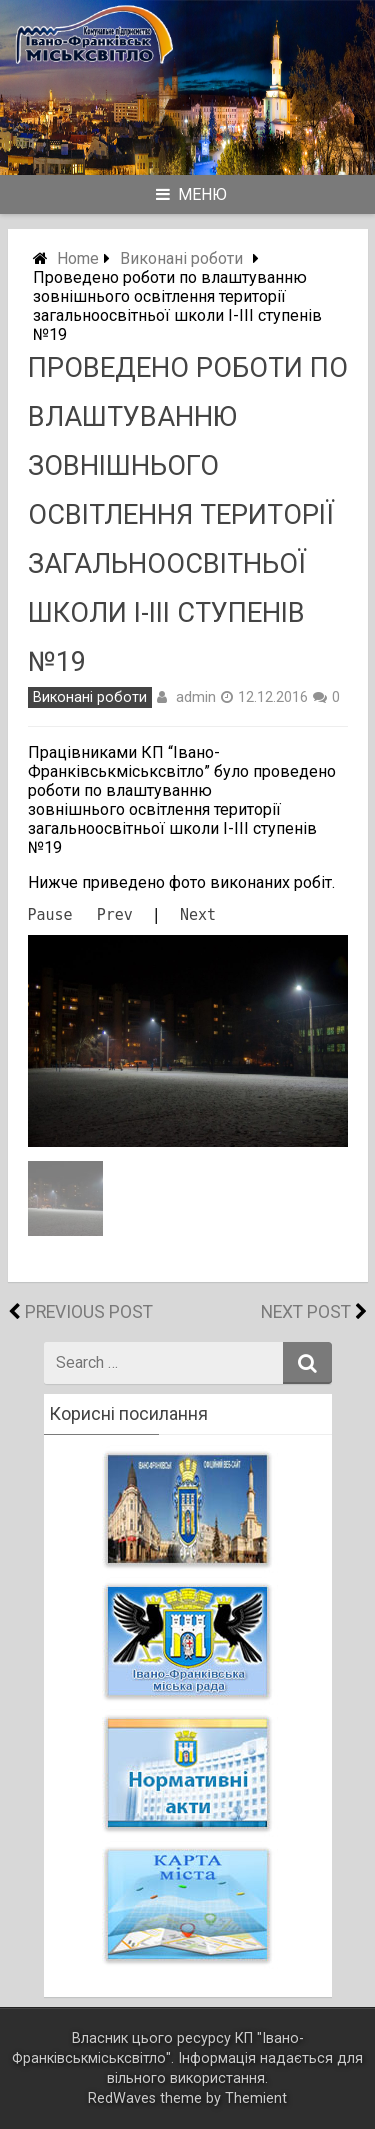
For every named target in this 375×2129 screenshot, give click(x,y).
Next (198, 915)
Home (78, 258)
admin (196, 697)
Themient (256, 2098)
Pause (50, 915)
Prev (115, 915)
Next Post (306, 1312)
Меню (191, 194)
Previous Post (89, 1312)
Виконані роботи (181, 258)
